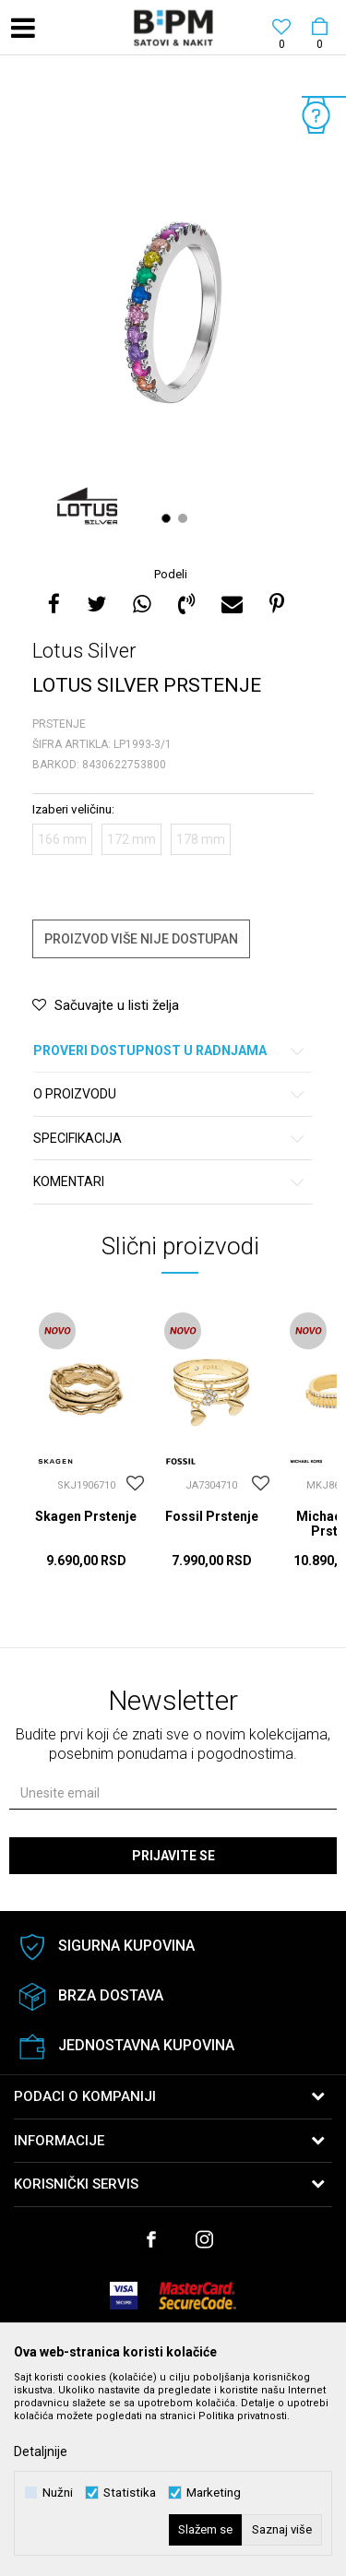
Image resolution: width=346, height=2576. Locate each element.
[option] (173, 313)
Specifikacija (169, 1139)
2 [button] (185, 518)
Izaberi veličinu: (73, 808)
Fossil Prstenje (211, 1516)
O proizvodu (169, 1094)
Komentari (169, 1182)
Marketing (213, 2492)
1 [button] (168, 518)
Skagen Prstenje (86, 1516)
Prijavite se (173, 1855)
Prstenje (59, 724)
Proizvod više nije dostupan (141, 939)
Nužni (57, 2492)
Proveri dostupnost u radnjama (169, 1051)
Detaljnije (40, 2451)
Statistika (129, 2492)
